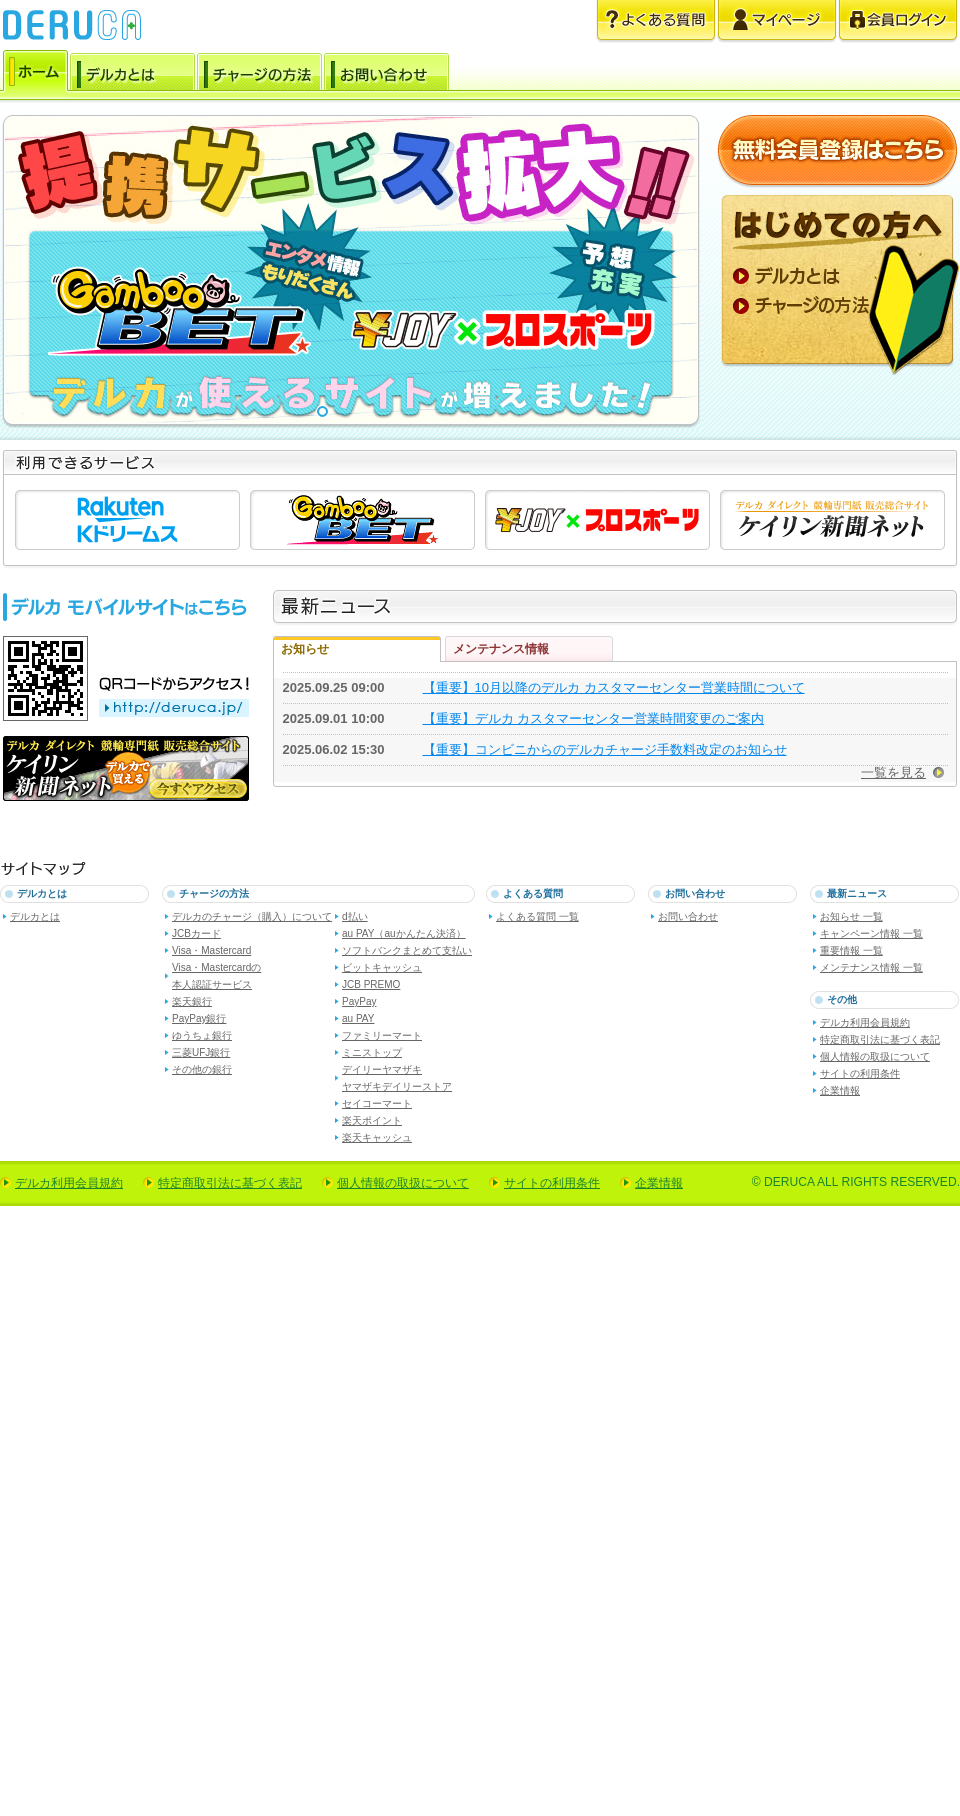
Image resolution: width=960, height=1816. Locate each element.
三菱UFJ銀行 (201, 1052)
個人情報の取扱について (875, 1056)
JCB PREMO (371, 984)
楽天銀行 (192, 1001)
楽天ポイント (372, 1120)
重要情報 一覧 (851, 950)
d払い (355, 916)
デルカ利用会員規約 (865, 1022)
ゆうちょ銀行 (202, 1035)
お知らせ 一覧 (851, 916)
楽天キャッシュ (377, 1137)
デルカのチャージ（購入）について (252, 916)
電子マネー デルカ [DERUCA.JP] (72, 25)
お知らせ (305, 649)
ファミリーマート (382, 1035)
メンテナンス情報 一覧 (871, 967)
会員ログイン (898, 21)
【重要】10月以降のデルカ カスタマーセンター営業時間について (614, 687)
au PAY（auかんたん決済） (404, 933)
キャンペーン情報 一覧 (871, 933)
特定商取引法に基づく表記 (880, 1039)
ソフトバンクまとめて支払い (407, 950)
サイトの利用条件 (860, 1073)
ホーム (35, 75)
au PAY (358, 1018)
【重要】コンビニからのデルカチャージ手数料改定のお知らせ (605, 749)
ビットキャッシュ (382, 967)
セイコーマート (377, 1103)
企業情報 (840, 1090)
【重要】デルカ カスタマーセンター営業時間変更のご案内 (594, 718)
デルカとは (132, 75)
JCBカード (196, 933)
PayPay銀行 (199, 1018)
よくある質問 (656, 21)
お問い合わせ (386, 75)
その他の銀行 (202, 1069)
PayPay (359, 1001)
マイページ (777, 21)
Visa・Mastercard (211, 950)
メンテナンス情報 (501, 649)
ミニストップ (372, 1052)
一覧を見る (893, 772)
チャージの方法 (259, 75)
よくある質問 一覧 (537, 916)
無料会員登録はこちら (837, 151)
